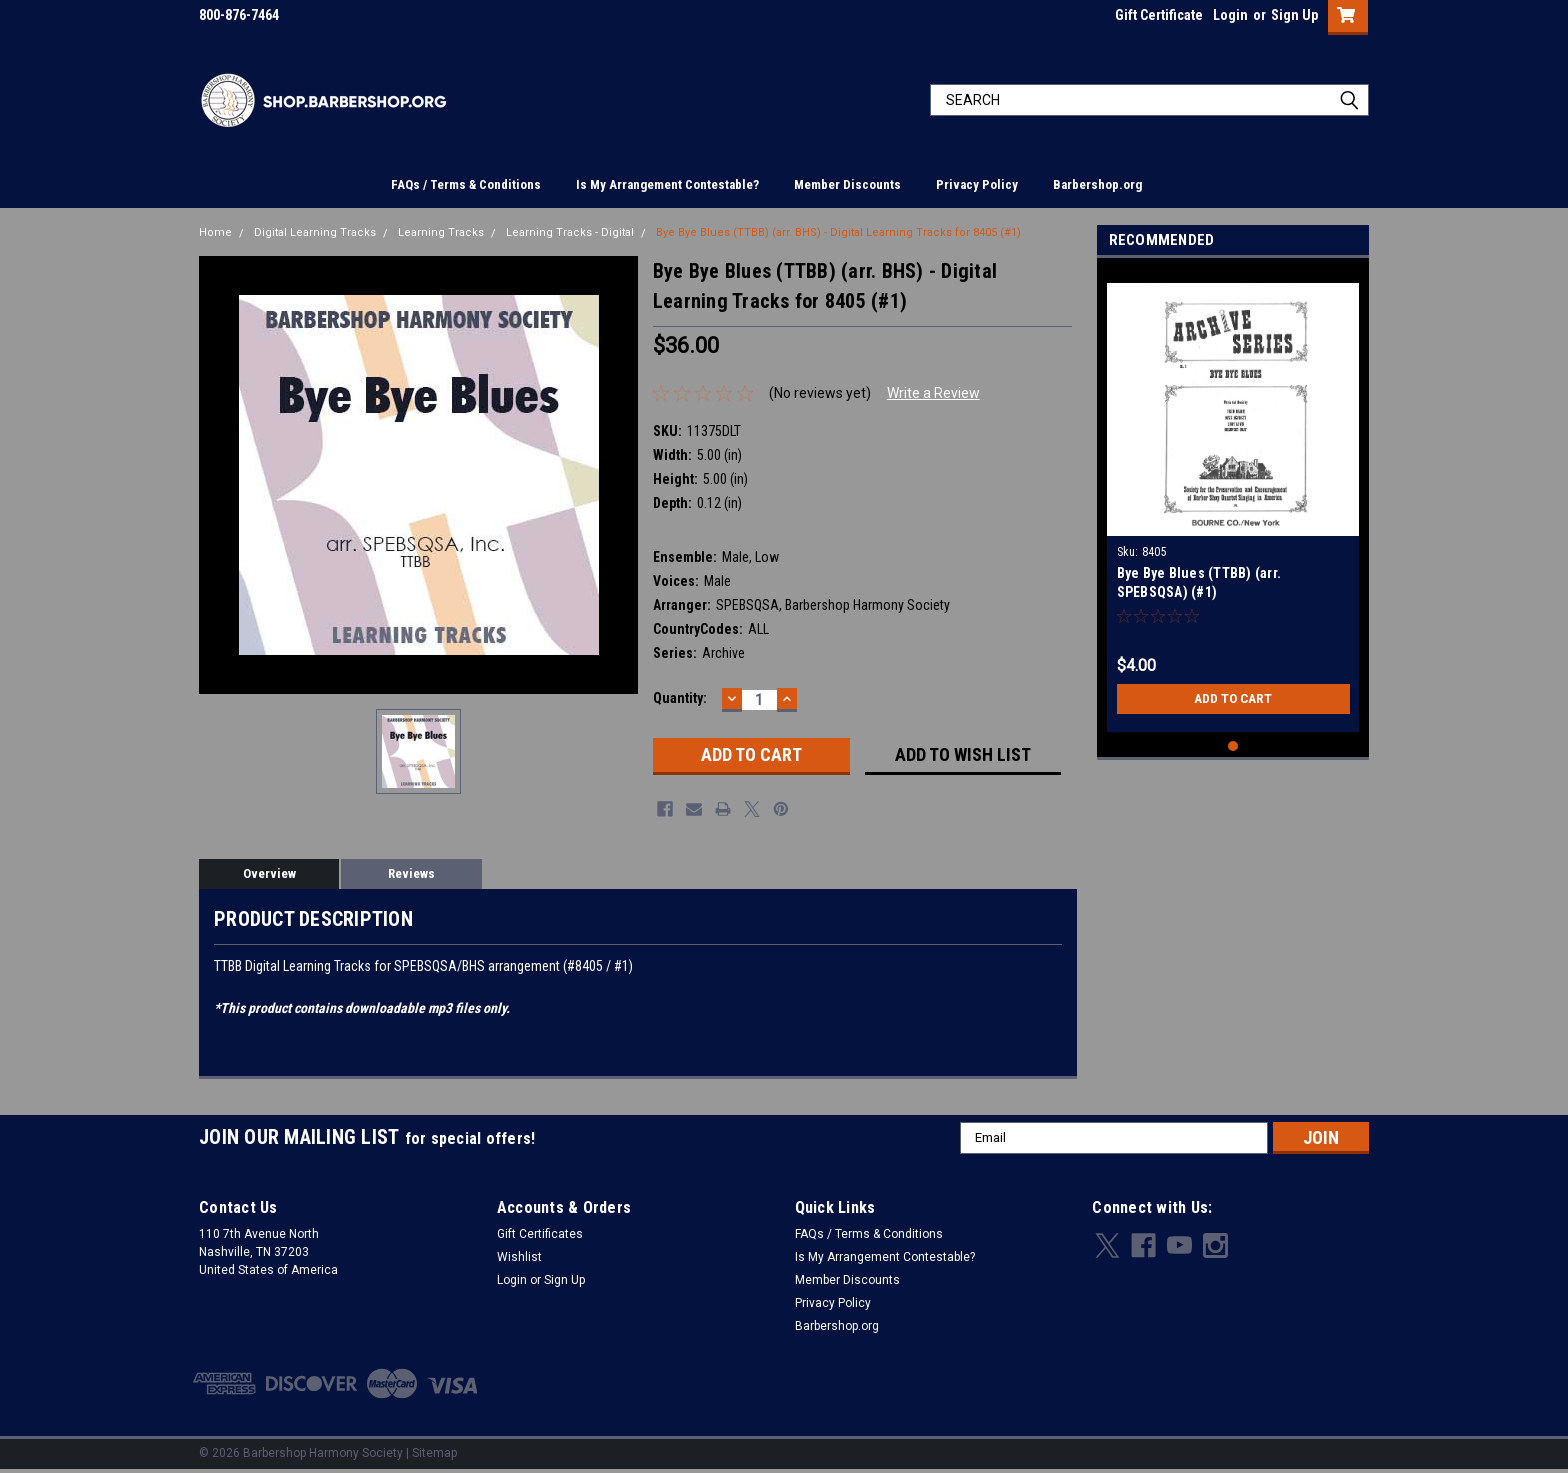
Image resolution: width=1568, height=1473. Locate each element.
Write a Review (933, 393)
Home (215, 232)
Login (1230, 15)
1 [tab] (1233, 746)
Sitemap (434, 1453)
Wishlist (519, 1257)
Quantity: (680, 698)
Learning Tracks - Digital (570, 232)
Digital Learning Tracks (315, 232)
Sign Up (1294, 15)
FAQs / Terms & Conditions (466, 184)
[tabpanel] (1233, 500)
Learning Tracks (441, 232)
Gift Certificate (1159, 15)
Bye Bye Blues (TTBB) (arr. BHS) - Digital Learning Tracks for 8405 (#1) (838, 232)
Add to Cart (1233, 699)
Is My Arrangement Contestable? (667, 184)
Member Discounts (847, 184)
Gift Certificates (540, 1234)
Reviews (411, 873)
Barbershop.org (1097, 184)
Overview (269, 873)
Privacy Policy (977, 184)
